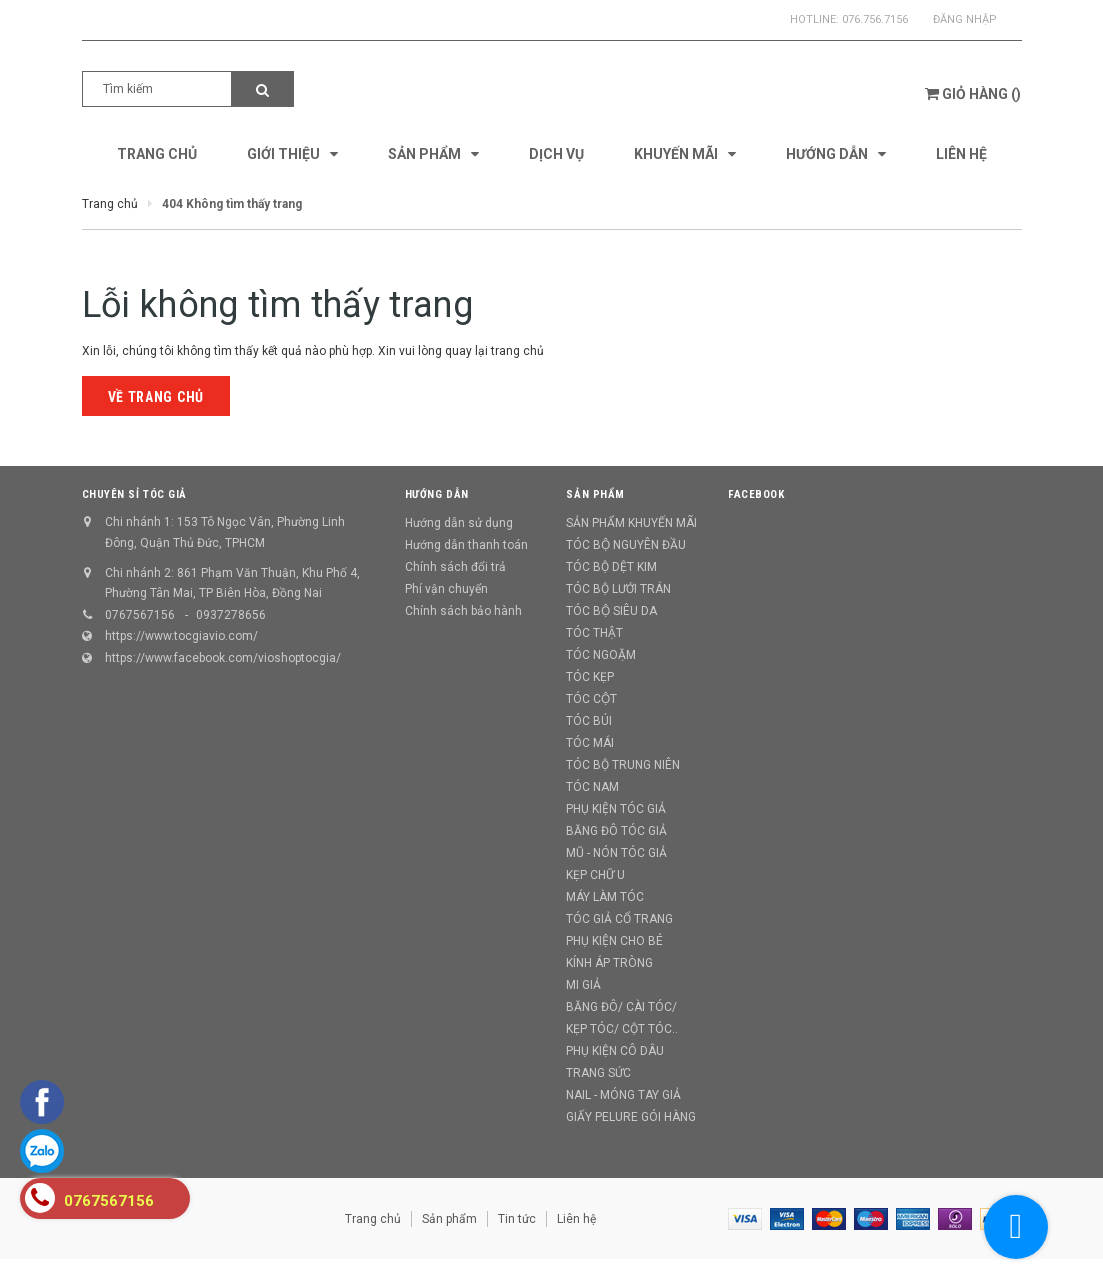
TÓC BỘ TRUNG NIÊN (623, 765)
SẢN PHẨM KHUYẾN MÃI (631, 523)
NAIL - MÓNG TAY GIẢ (623, 1095)
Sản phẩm (449, 1219)
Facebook (756, 494)
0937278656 (231, 615)
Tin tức (517, 1219)
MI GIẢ (583, 985)
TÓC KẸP (590, 677)
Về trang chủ (156, 397)
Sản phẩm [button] (595, 494)
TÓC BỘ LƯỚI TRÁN (618, 589)
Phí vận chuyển (446, 589)
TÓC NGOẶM (601, 655)
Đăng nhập (965, 19)
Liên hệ (576, 1219)
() (973, 94)
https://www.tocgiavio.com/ (181, 636)
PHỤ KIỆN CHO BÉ (614, 941)
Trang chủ (373, 1219)
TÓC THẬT (594, 633)
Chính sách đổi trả (455, 567)
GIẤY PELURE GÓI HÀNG (631, 1117)
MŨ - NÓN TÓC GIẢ (616, 853)
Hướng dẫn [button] (437, 494)
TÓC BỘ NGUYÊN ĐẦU (626, 545)
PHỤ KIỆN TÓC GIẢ (616, 809)
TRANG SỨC (598, 1073)
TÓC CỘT (591, 699)
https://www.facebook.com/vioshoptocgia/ (223, 658)
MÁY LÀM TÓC (605, 897)
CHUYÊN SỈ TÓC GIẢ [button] (134, 494)
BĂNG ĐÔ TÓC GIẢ (616, 831)
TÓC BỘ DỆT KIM (611, 567)
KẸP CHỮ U (595, 875)
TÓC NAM (592, 787)
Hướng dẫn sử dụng (459, 523)
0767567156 (140, 615)
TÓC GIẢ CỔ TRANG (619, 919)
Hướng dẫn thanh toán (466, 545)
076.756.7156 (875, 19)
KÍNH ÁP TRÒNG (609, 963)
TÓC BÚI (589, 721)
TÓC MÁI (590, 743)
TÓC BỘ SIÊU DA (611, 611)
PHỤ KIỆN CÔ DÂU (615, 1051)
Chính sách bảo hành (463, 611)
